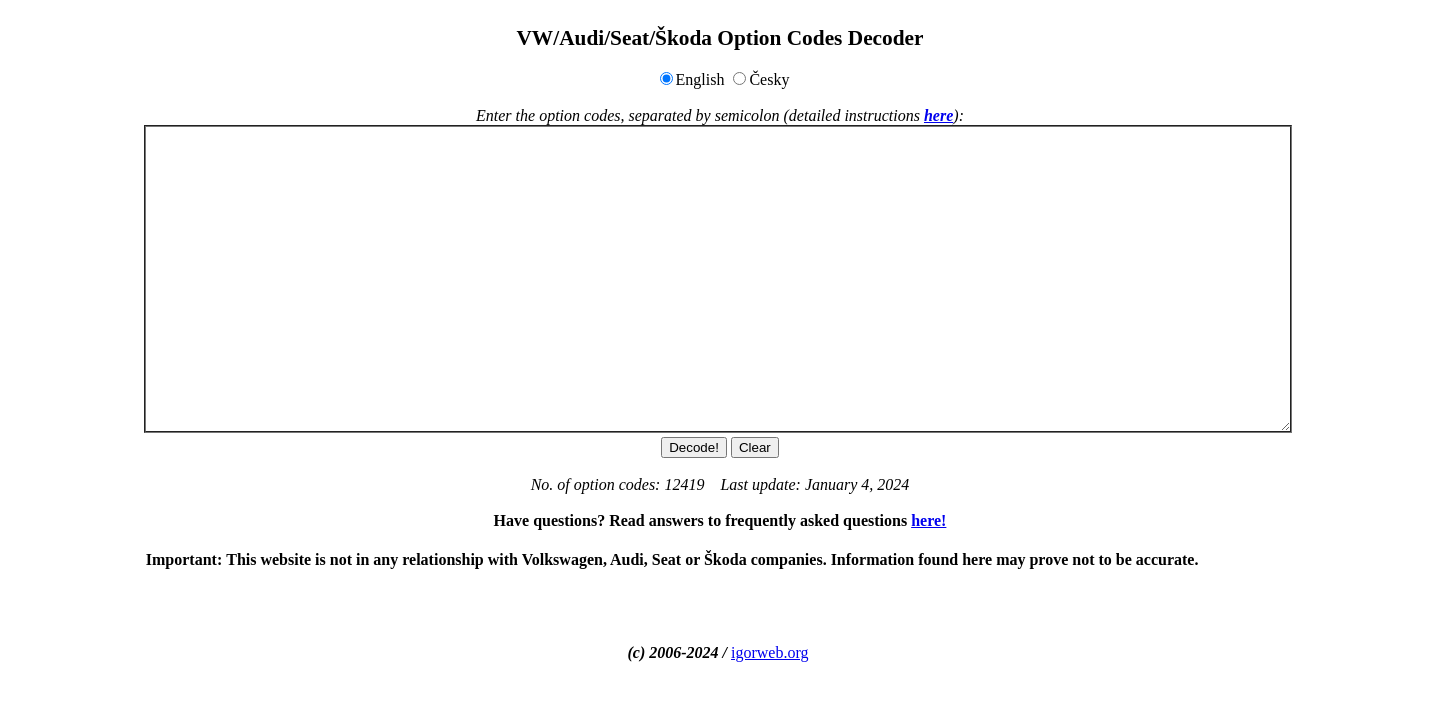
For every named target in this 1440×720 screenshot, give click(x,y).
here (938, 115)
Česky (769, 79)
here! (928, 520)
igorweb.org (769, 652)
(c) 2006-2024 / (680, 652)
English (700, 79)
